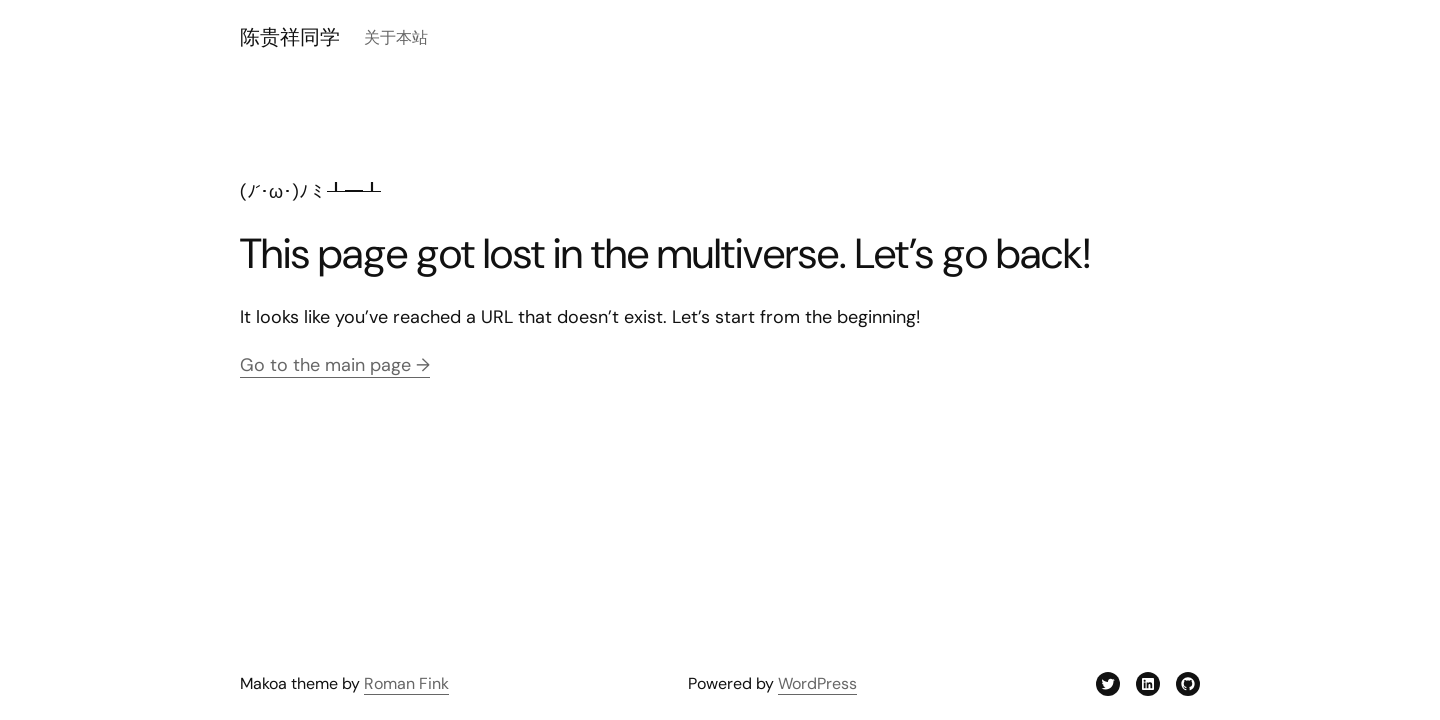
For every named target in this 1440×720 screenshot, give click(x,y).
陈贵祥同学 (290, 37)
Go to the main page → (335, 365)
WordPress (817, 683)
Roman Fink (406, 683)
